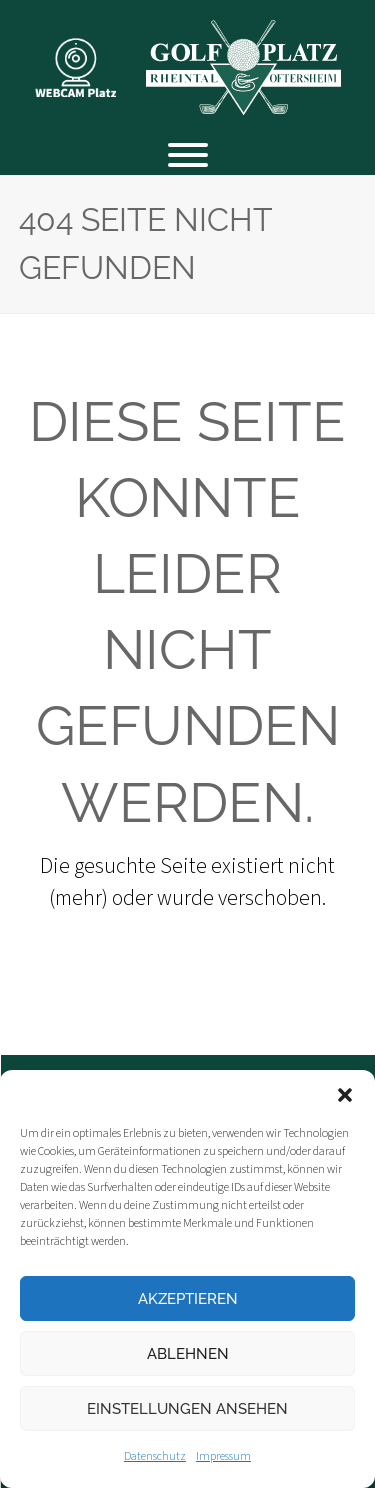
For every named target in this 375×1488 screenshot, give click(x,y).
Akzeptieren (188, 1299)
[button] (345, 1095)
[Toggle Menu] (188, 155)
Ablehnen (188, 1354)
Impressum (223, 1456)
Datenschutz (155, 1456)
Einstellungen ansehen (187, 1409)
